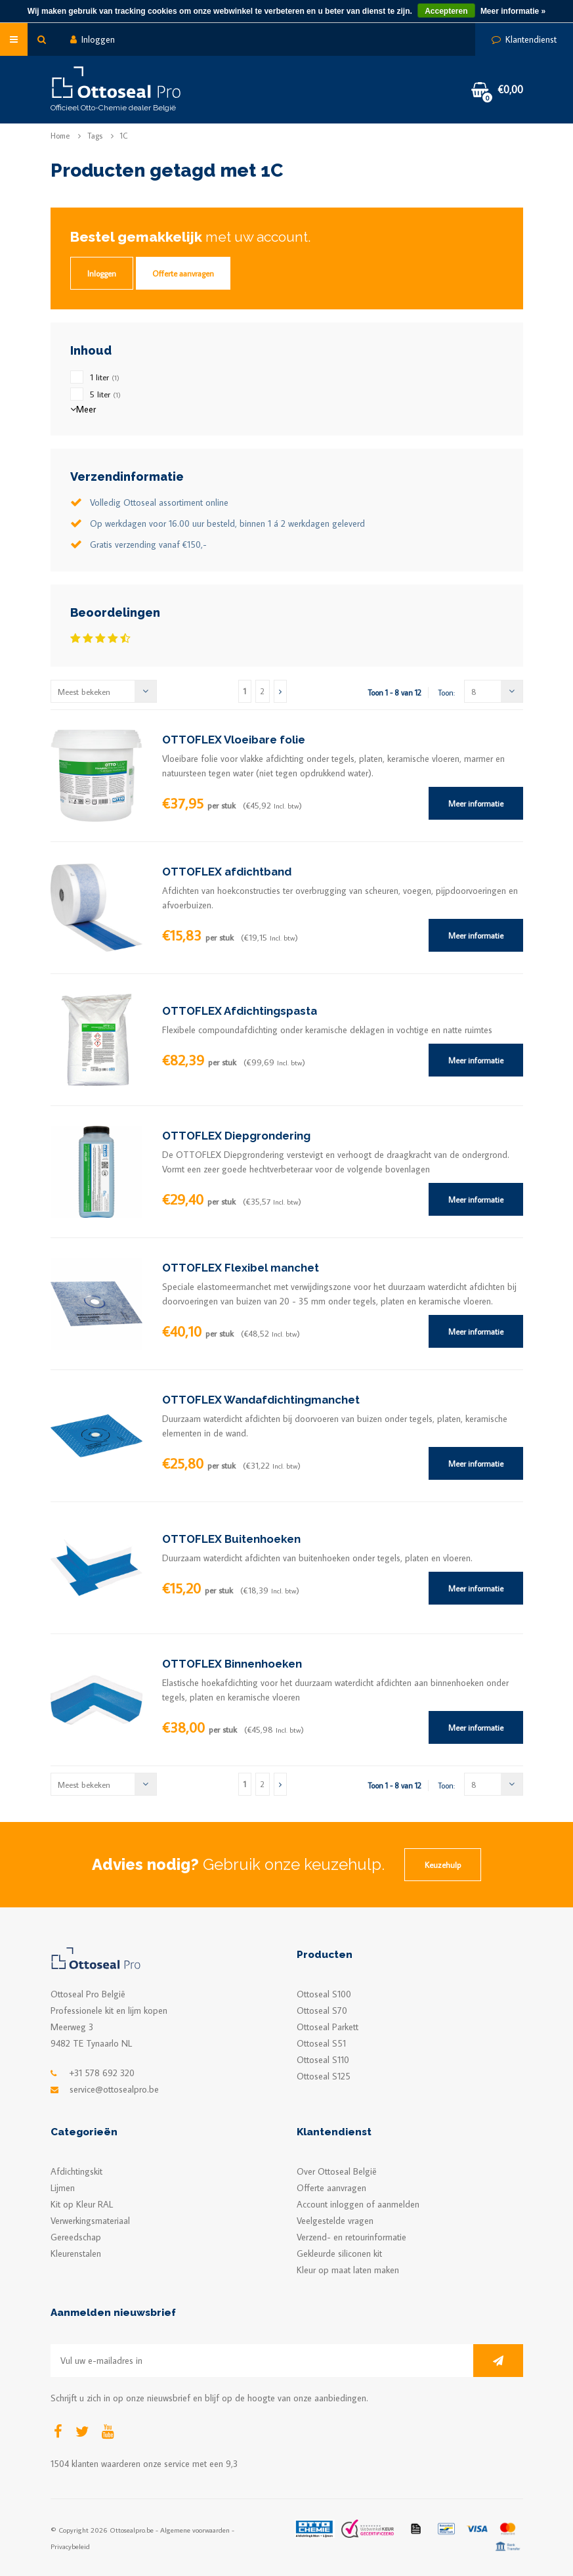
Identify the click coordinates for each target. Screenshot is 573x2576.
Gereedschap (76, 2237)
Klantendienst (524, 39)
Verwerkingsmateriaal (90, 2221)
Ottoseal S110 (323, 2060)
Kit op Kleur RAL (82, 2204)
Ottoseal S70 (322, 2010)
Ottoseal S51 (321, 2043)
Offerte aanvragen (183, 273)
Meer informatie (475, 803)
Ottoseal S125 (323, 2076)
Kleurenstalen (76, 2253)
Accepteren (446, 11)
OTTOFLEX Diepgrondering (236, 1135)
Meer (83, 409)
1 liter (104, 377)
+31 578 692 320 (102, 2073)
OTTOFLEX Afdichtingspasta (239, 1010)
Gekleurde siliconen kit (339, 2253)
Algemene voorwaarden (195, 2530)
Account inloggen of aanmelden (358, 2204)
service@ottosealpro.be (114, 2089)
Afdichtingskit (76, 2171)
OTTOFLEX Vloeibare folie (233, 739)
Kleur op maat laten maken (348, 2270)
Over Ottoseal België (337, 2171)
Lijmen (63, 2188)
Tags (94, 136)
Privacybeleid (70, 2546)
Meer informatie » (512, 11)
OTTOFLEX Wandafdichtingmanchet (261, 1399)
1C (124, 136)
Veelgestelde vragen (335, 2221)
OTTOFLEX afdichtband (226, 871)
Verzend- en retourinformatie (351, 2237)
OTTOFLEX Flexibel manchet (240, 1267)
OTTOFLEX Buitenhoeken (231, 1538)
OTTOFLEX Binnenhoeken (232, 1663)
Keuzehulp (443, 1864)
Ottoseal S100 (324, 1994)
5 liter (105, 394)
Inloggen (92, 39)
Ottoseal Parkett (327, 2027)
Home (60, 136)
